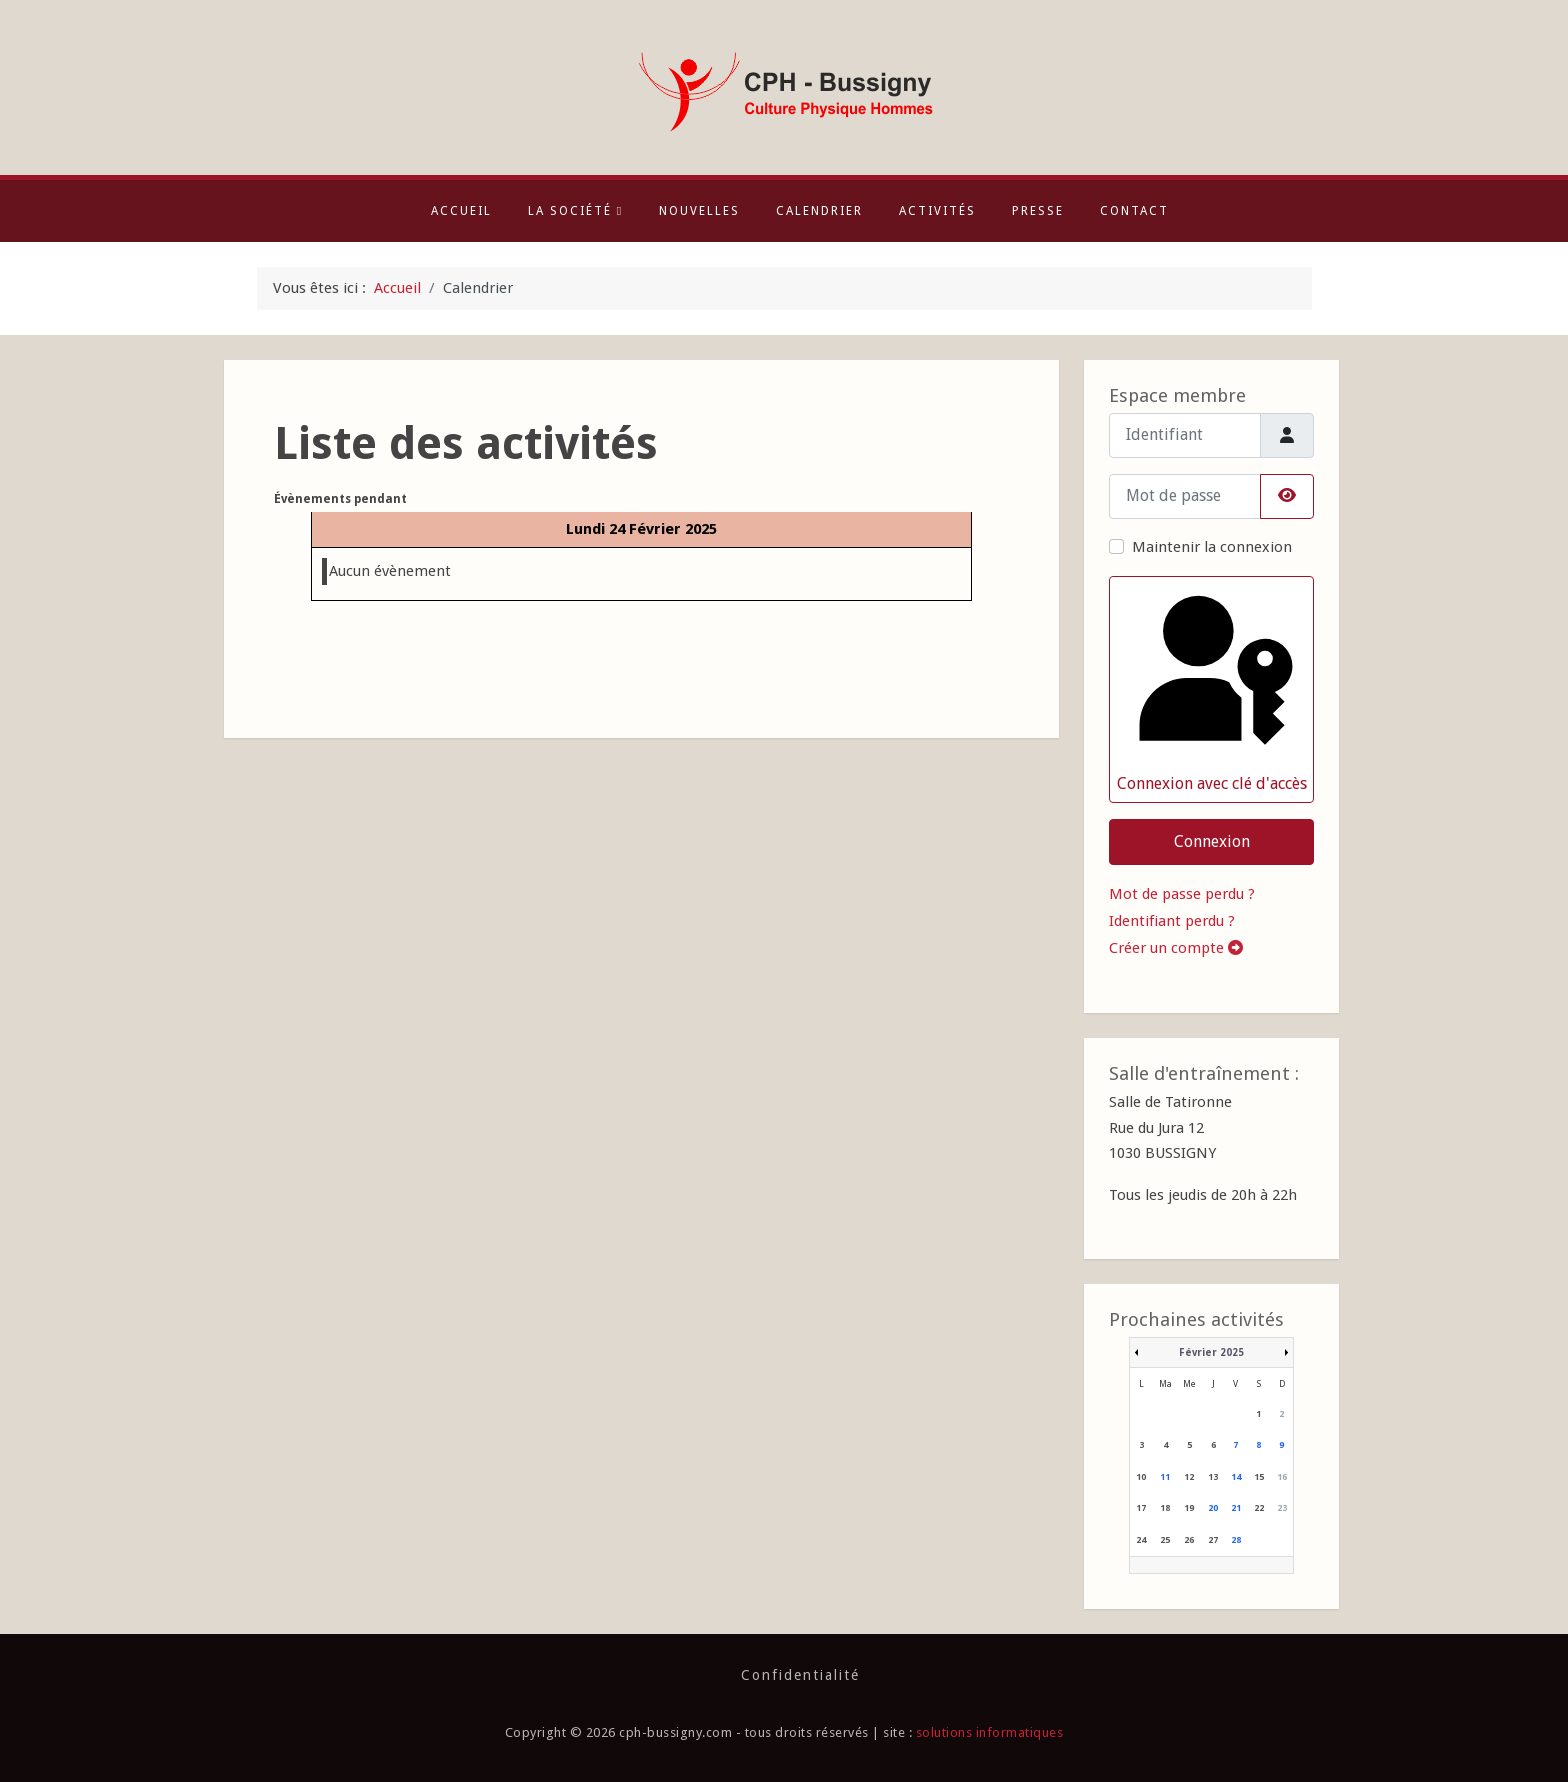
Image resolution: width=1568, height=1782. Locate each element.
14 (1236, 1477)
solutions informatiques (990, 1732)
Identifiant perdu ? (1172, 921)
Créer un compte (1176, 948)
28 (1236, 1540)
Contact (1134, 211)
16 (1282, 1477)
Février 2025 (1211, 1352)
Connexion (1212, 841)
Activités (937, 211)
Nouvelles (699, 211)
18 (1165, 1508)
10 (1141, 1477)
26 (1189, 1540)
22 (1259, 1508)
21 (1236, 1508)
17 (1141, 1508)
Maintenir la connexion (1212, 547)
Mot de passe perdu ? (1182, 894)
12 (1189, 1477)
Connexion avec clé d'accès (1211, 688)
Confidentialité (800, 1675)
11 (1165, 1477)
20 (1213, 1508)
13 (1213, 1477)
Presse (1038, 211)
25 (1165, 1540)
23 (1282, 1508)
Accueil (461, 211)
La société (575, 211)
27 (1213, 1540)
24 (1141, 1540)
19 (1189, 1508)
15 (1259, 1477)
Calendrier (819, 211)
